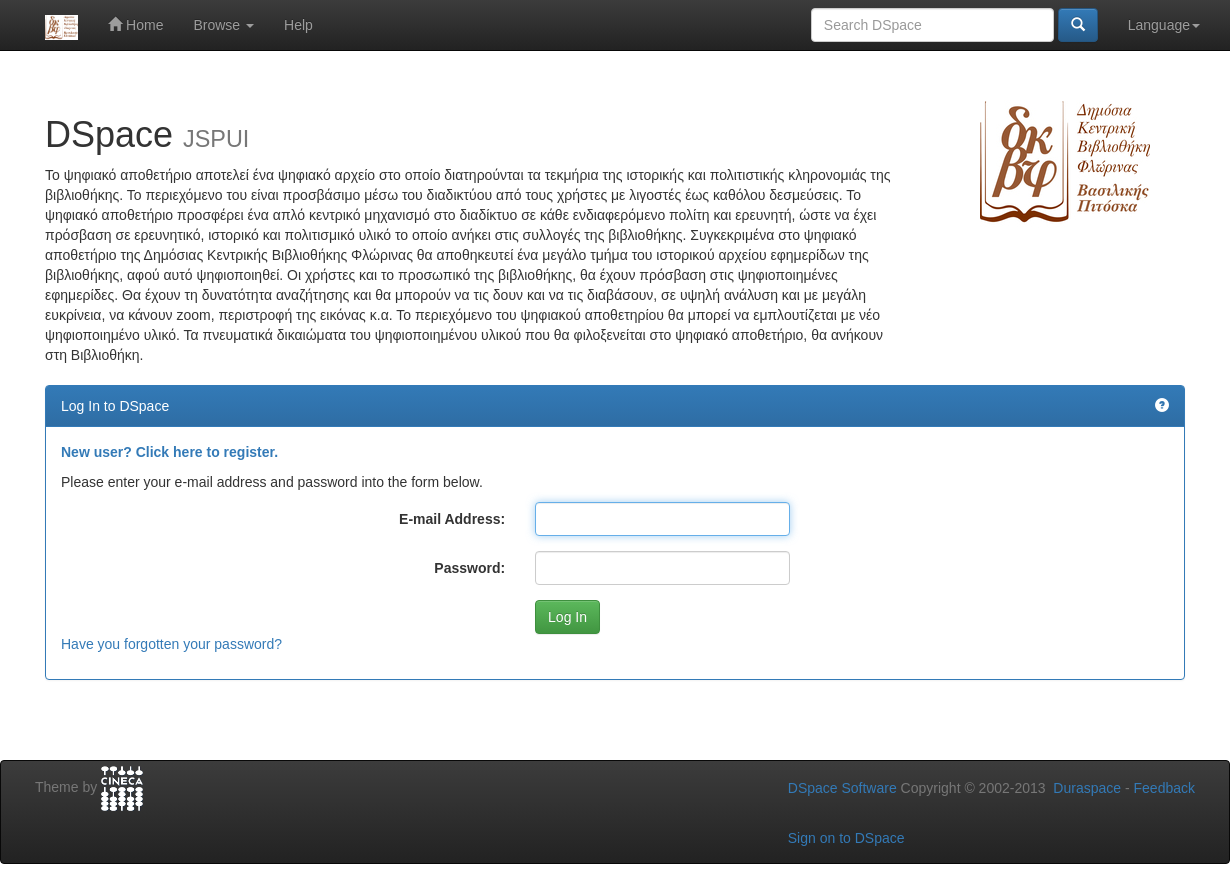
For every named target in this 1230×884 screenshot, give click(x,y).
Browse (223, 25)
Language (1164, 25)
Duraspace (1087, 788)
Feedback (1164, 788)
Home (135, 24)
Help (298, 25)
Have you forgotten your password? (171, 644)
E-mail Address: (452, 519)
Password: (469, 568)
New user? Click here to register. (169, 452)
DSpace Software (842, 788)
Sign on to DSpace (846, 838)
